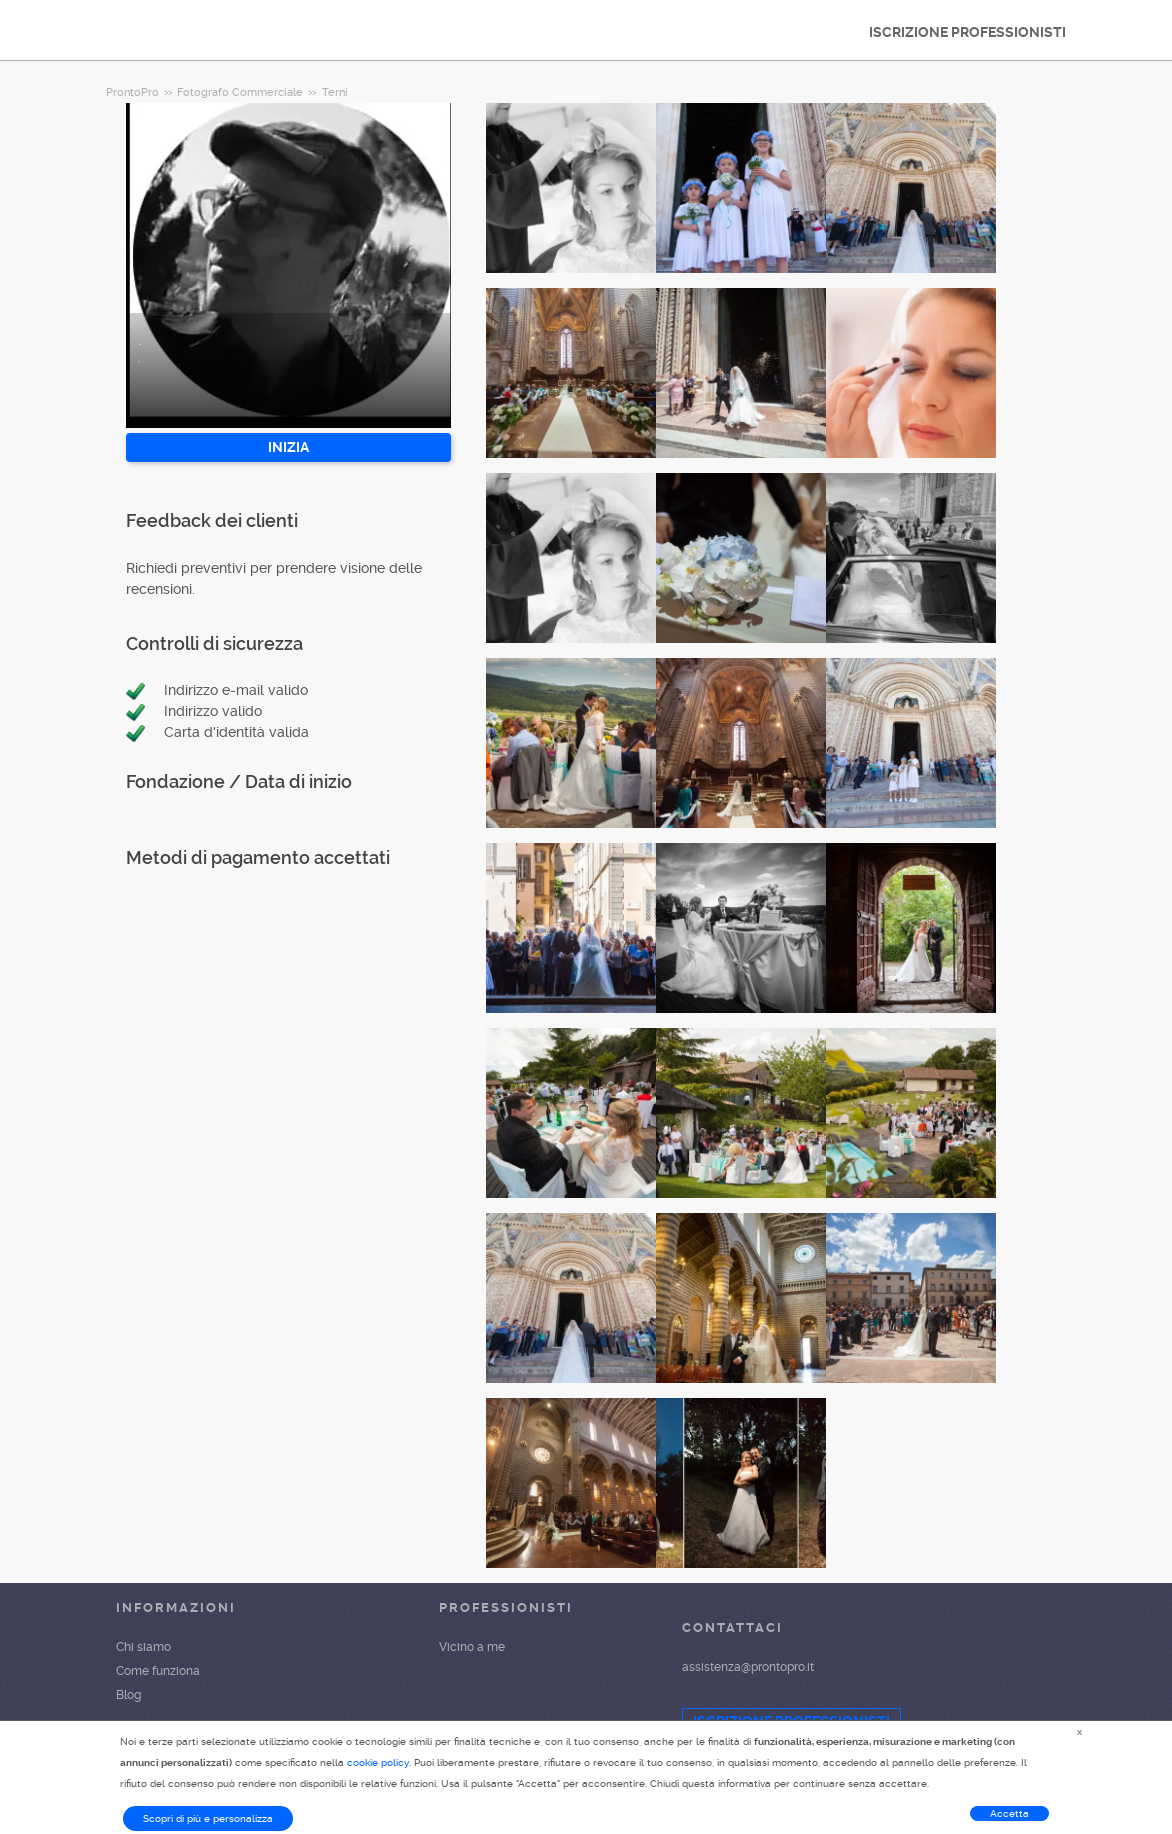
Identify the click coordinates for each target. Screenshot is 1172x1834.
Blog (128, 1695)
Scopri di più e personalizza (208, 1818)
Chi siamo (143, 1647)
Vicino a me (472, 1647)
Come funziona (158, 1671)
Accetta (1009, 1813)
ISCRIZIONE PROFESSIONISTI (967, 32)
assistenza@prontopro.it (748, 1667)
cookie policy (378, 1762)
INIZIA (288, 447)
